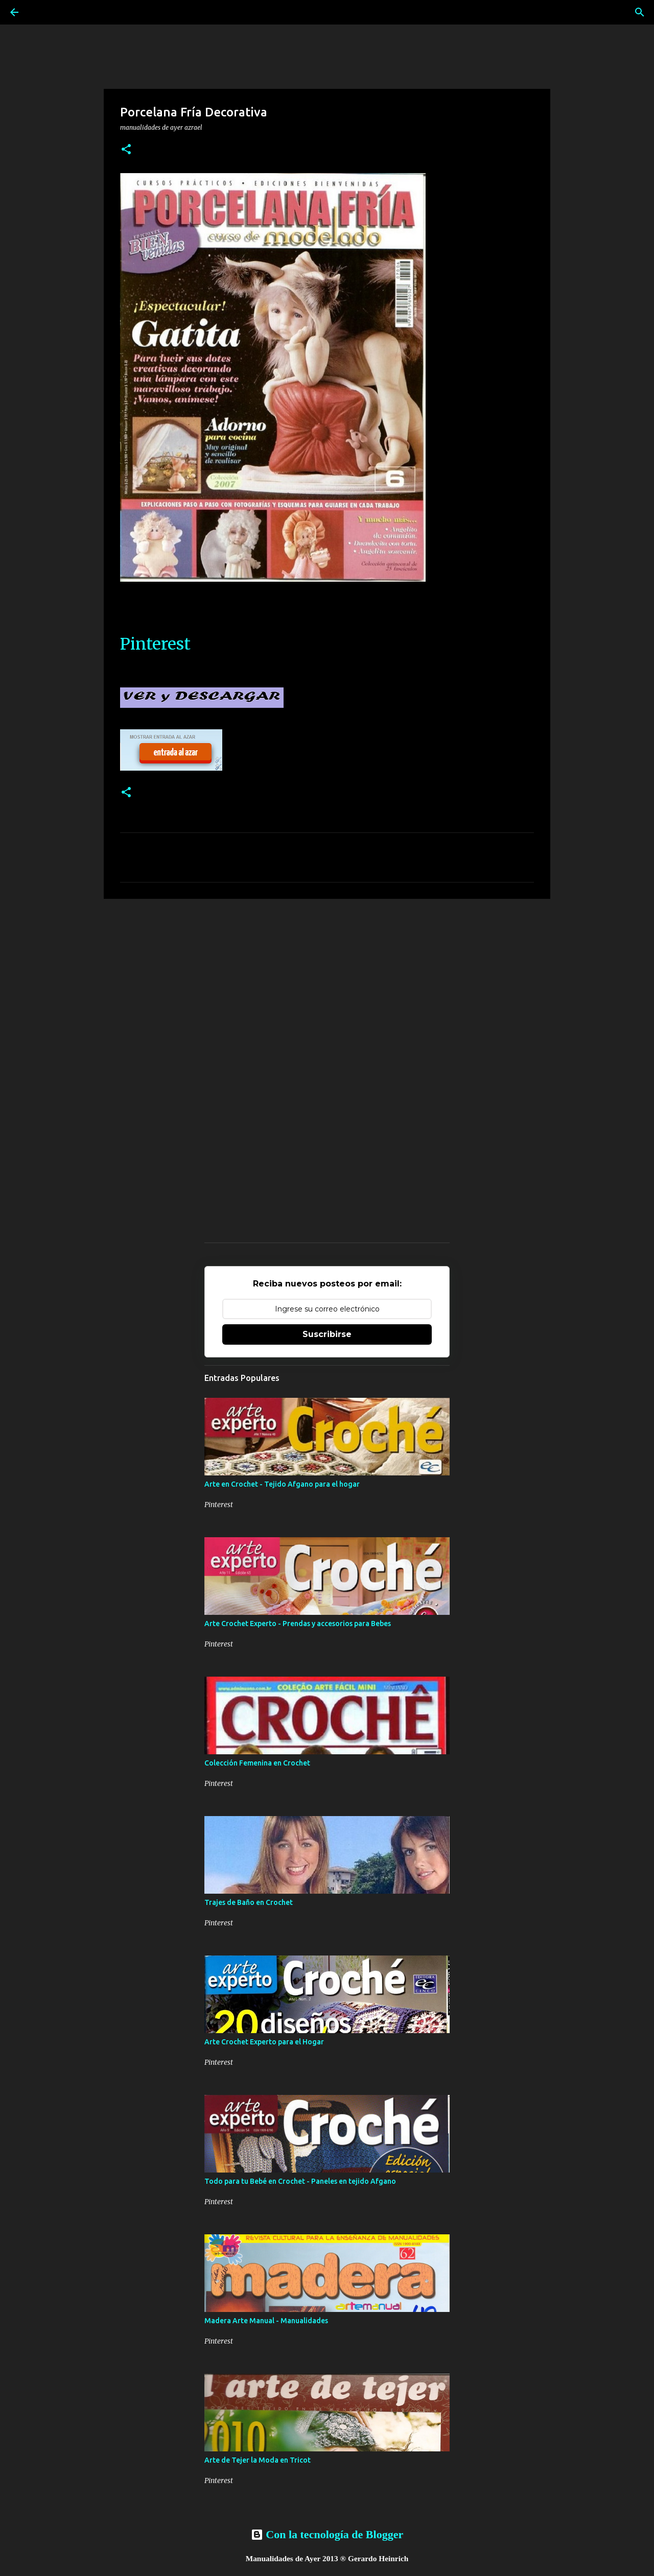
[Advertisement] (327, 985)
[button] (126, 150)
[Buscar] (640, 12)
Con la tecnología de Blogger (327, 2534)
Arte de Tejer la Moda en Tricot (257, 2460)
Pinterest (155, 644)
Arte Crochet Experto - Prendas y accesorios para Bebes (297, 1623)
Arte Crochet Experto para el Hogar (264, 2042)
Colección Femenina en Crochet (257, 1763)
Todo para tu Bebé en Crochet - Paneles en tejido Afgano (300, 2181)
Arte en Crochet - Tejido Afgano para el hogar (282, 1484)
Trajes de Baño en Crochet (248, 1902)
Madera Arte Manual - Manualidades (266, 2321)
